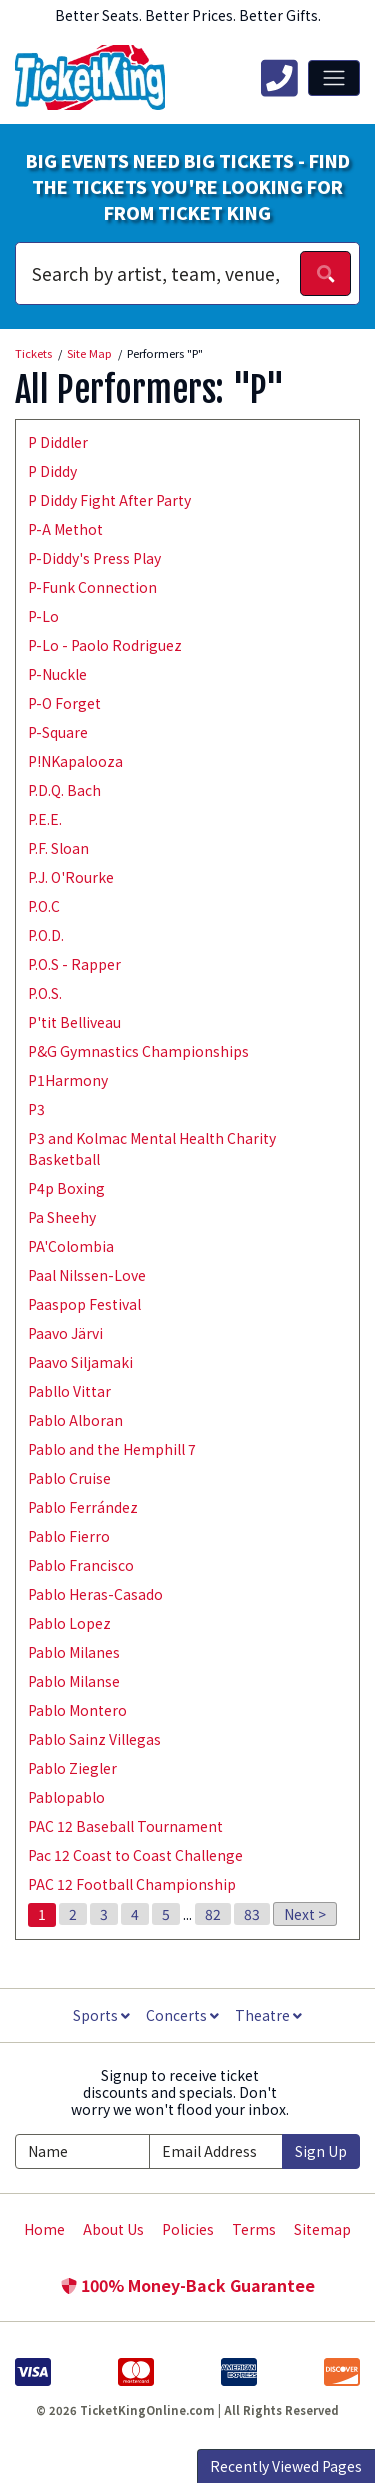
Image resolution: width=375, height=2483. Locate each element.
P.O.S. (45, 993)
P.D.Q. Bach (64, 790)
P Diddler (58, 442)
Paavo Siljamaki (80, 1362)
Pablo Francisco (81, 1565)
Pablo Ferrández (83, 1507)
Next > (305, 1914)
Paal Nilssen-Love (87, 1275)
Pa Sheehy (62, 1217)
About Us (113, 2229)
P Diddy (52, 471)
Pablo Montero (77, 1710)
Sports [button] (101, 2015)
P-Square (58, 732)
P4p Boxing (66, 1188)
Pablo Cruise (69, 1478)
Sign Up (321, 2151)
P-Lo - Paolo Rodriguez (105, 645)
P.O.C (44, 906)
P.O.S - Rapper (74, 964)
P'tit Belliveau (74, 1022)
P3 (36, 1109)
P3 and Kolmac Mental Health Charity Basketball (152, 1148)
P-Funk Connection (92, 587)
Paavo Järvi (65, 1333)
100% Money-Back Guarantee (188, 2285)
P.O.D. (46, 935)
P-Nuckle (57, 674)
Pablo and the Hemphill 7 (112, 1449)
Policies (188, 2229)
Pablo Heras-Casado (95, 1594)
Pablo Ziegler (72, 1768)
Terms (254, 2229)
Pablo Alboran (75, 1420)
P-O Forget (64, 703)
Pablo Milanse (74, 1681)
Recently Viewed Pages (286, 2466)
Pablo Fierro (69, 1536)
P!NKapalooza (75, 761)
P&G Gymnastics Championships (138, 1051)
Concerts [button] (182, 2015)
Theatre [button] (268, 2015)
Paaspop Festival (84, 1304)
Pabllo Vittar (69, 1391)
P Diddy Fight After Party (109, 500)
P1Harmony (68, 1080)
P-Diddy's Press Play (94, 558)
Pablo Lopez (69, 1623)
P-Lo (43, 616)
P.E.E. (45, 819)
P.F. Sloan (58, 848)
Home (44, 2229)
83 (252, 1914)
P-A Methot (65, 529)
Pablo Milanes (74, 1652)
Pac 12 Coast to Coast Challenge (135, 1855)
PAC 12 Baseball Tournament (125, 1826)
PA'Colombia (71, 1246)
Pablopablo (66, 1797)
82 (213, 1914)
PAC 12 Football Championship (132, 1884)
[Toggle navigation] (334, 78)
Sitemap (322, 2229)
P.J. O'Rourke (71, 877)
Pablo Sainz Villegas (94, 1739)
